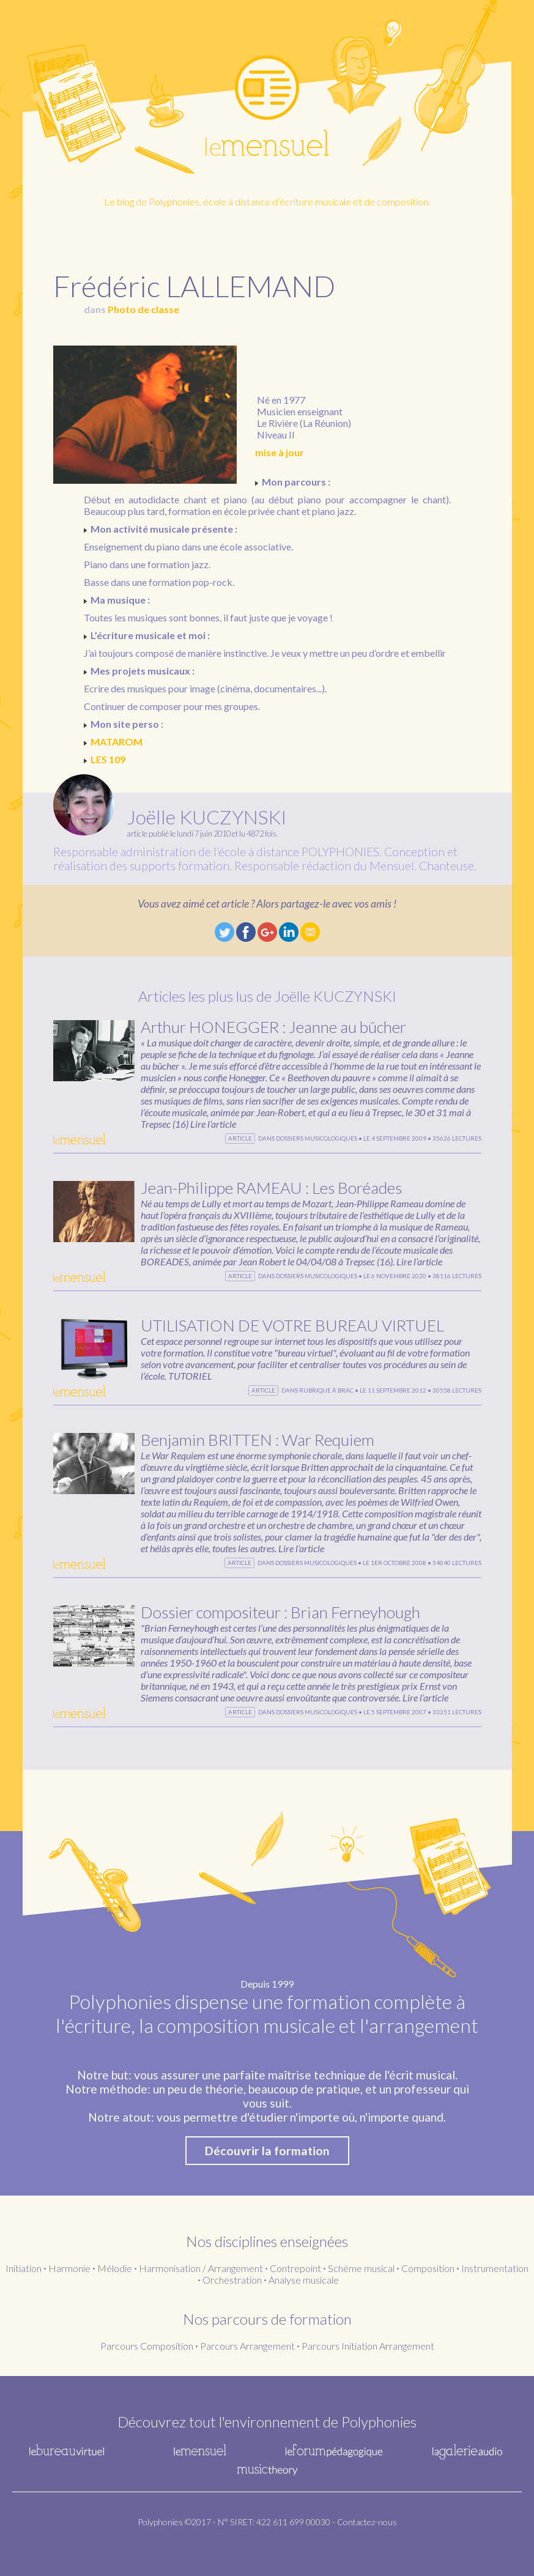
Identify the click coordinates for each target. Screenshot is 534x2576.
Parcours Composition (146, 2346)
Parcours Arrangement (247, 2346)
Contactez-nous (367, 2522)
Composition (427, 2268)
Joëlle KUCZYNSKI (207, 817)
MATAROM (117, 741)
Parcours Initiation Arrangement (368, 2346)
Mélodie (114, 2268)
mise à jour (279, 452)
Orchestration (232, 2279)
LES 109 (108, 759)
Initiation (24, 2268)
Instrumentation (494, 2268)
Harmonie (69, 2268)
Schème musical (361, 2268)
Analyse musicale (304, 2279)
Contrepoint (295, 2268)
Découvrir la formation (267, 2151)
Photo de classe (143, 309)
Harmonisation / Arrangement (201, 2268)
